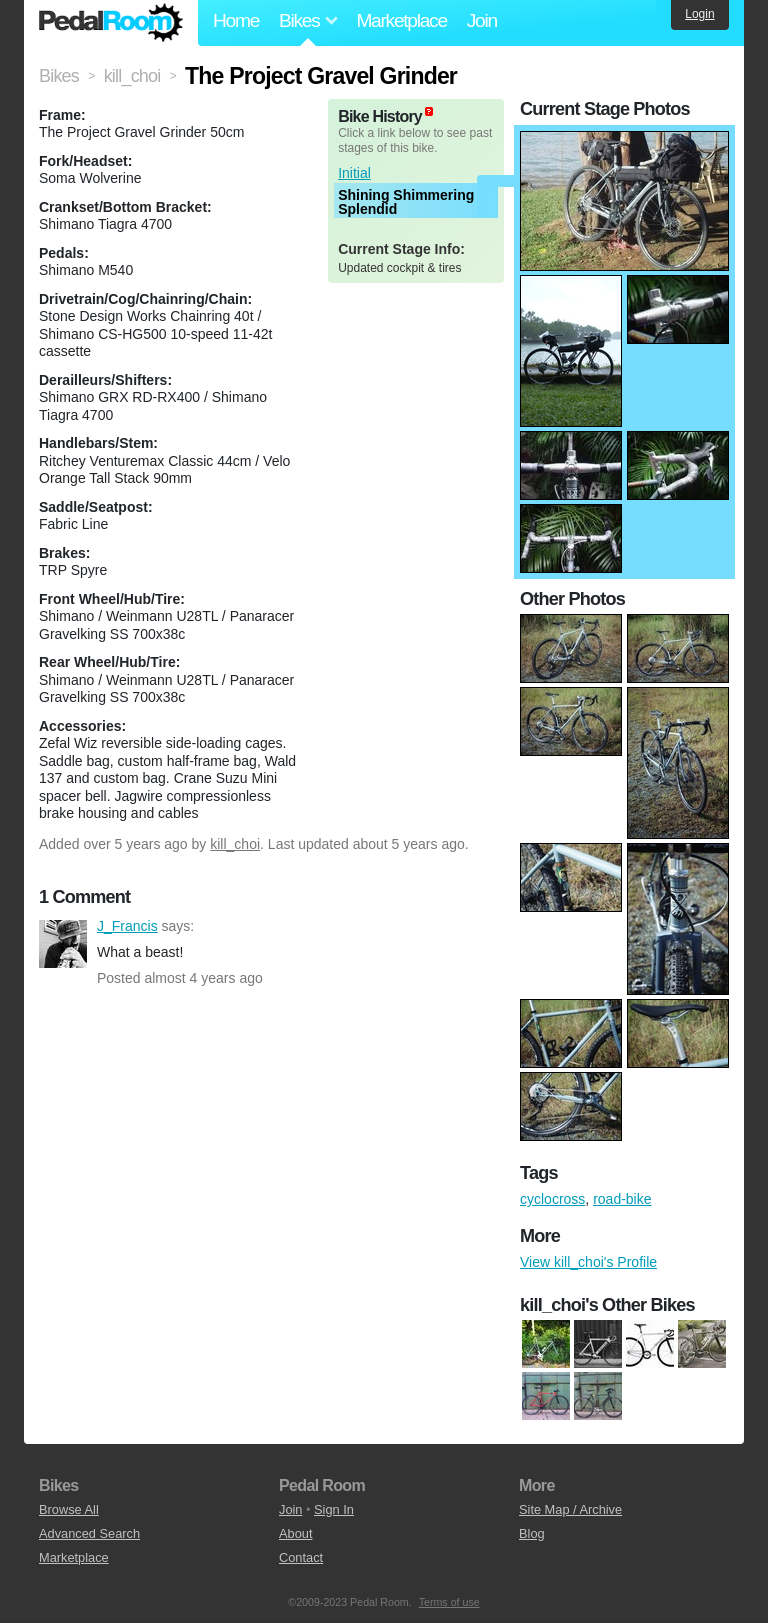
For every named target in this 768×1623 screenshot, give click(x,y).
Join (482, 20)
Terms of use (449, 1602)
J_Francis (63, 944)
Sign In (334, 1509)
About (295, 1533)
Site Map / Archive (570, 1509)
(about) (429, 111)
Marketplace (401, 20)
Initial (354, 173)
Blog (532, 1533)
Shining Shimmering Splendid (406, 202)
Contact (301, 1557)
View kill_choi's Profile (588, 1262)
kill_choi (235, 844)
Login (699, 14)
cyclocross (552, 1199)
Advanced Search (89, 1533)
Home (236, 20)
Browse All (69, 1509)
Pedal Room (111, 23)
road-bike (622, 1199)
